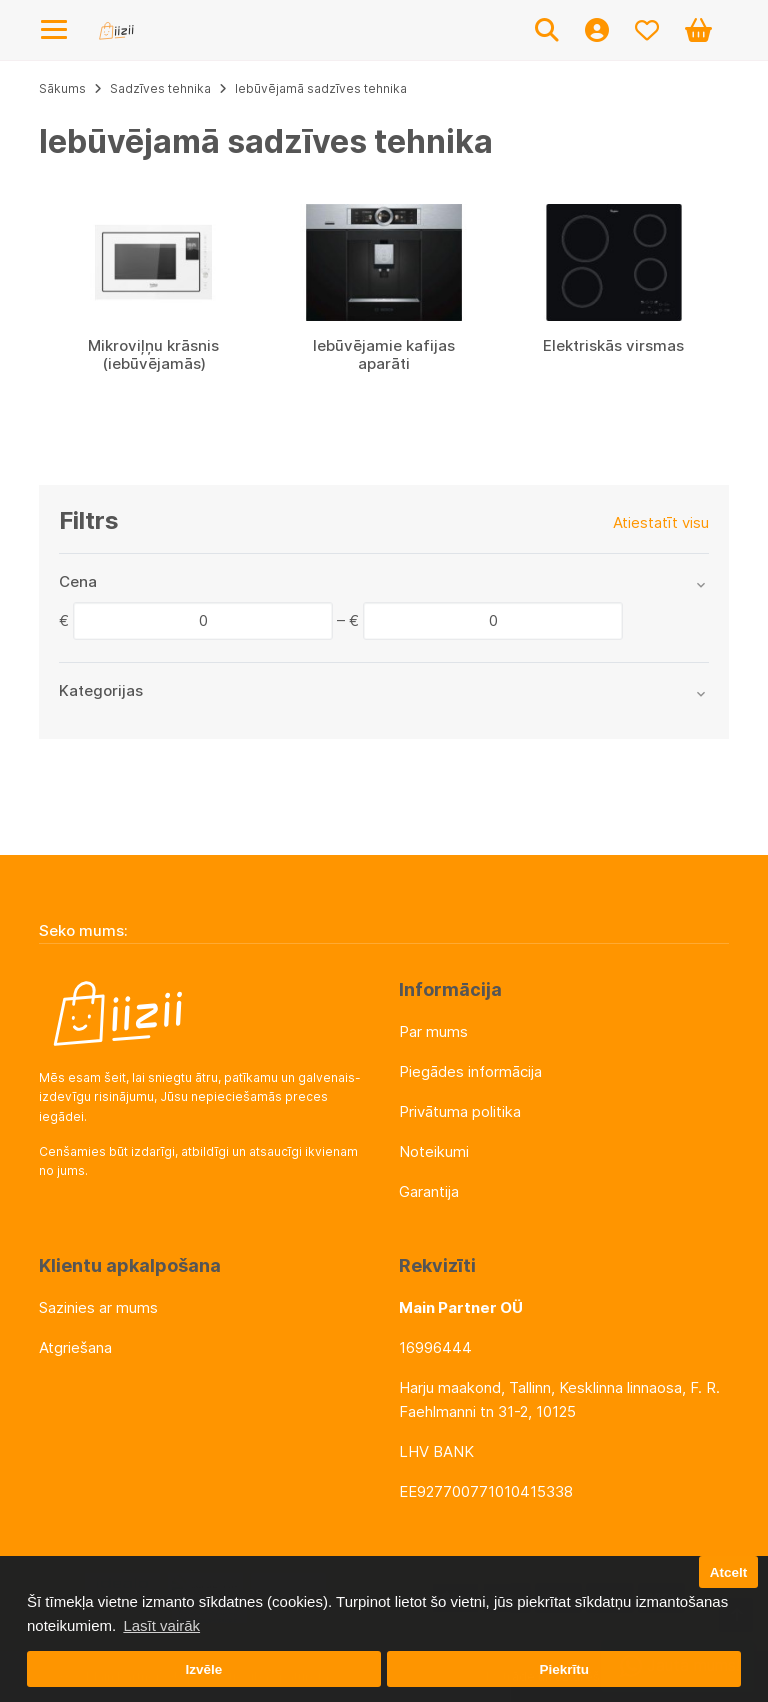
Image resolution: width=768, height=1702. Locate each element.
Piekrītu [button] (564, 1669)
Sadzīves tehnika (160, 88)
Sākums (62, 88)
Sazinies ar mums (98, 1307)
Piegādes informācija (470, 1071)
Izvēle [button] (203, 1669)
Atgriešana (75, 1347)
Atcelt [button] (729, 1572)
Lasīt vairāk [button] (161, 1625)
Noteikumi (434, 1151)
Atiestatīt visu (661, 522)
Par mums (433, 1031)
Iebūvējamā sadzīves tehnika (321, 88)
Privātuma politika (460, 1111)
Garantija (429, 1191)
